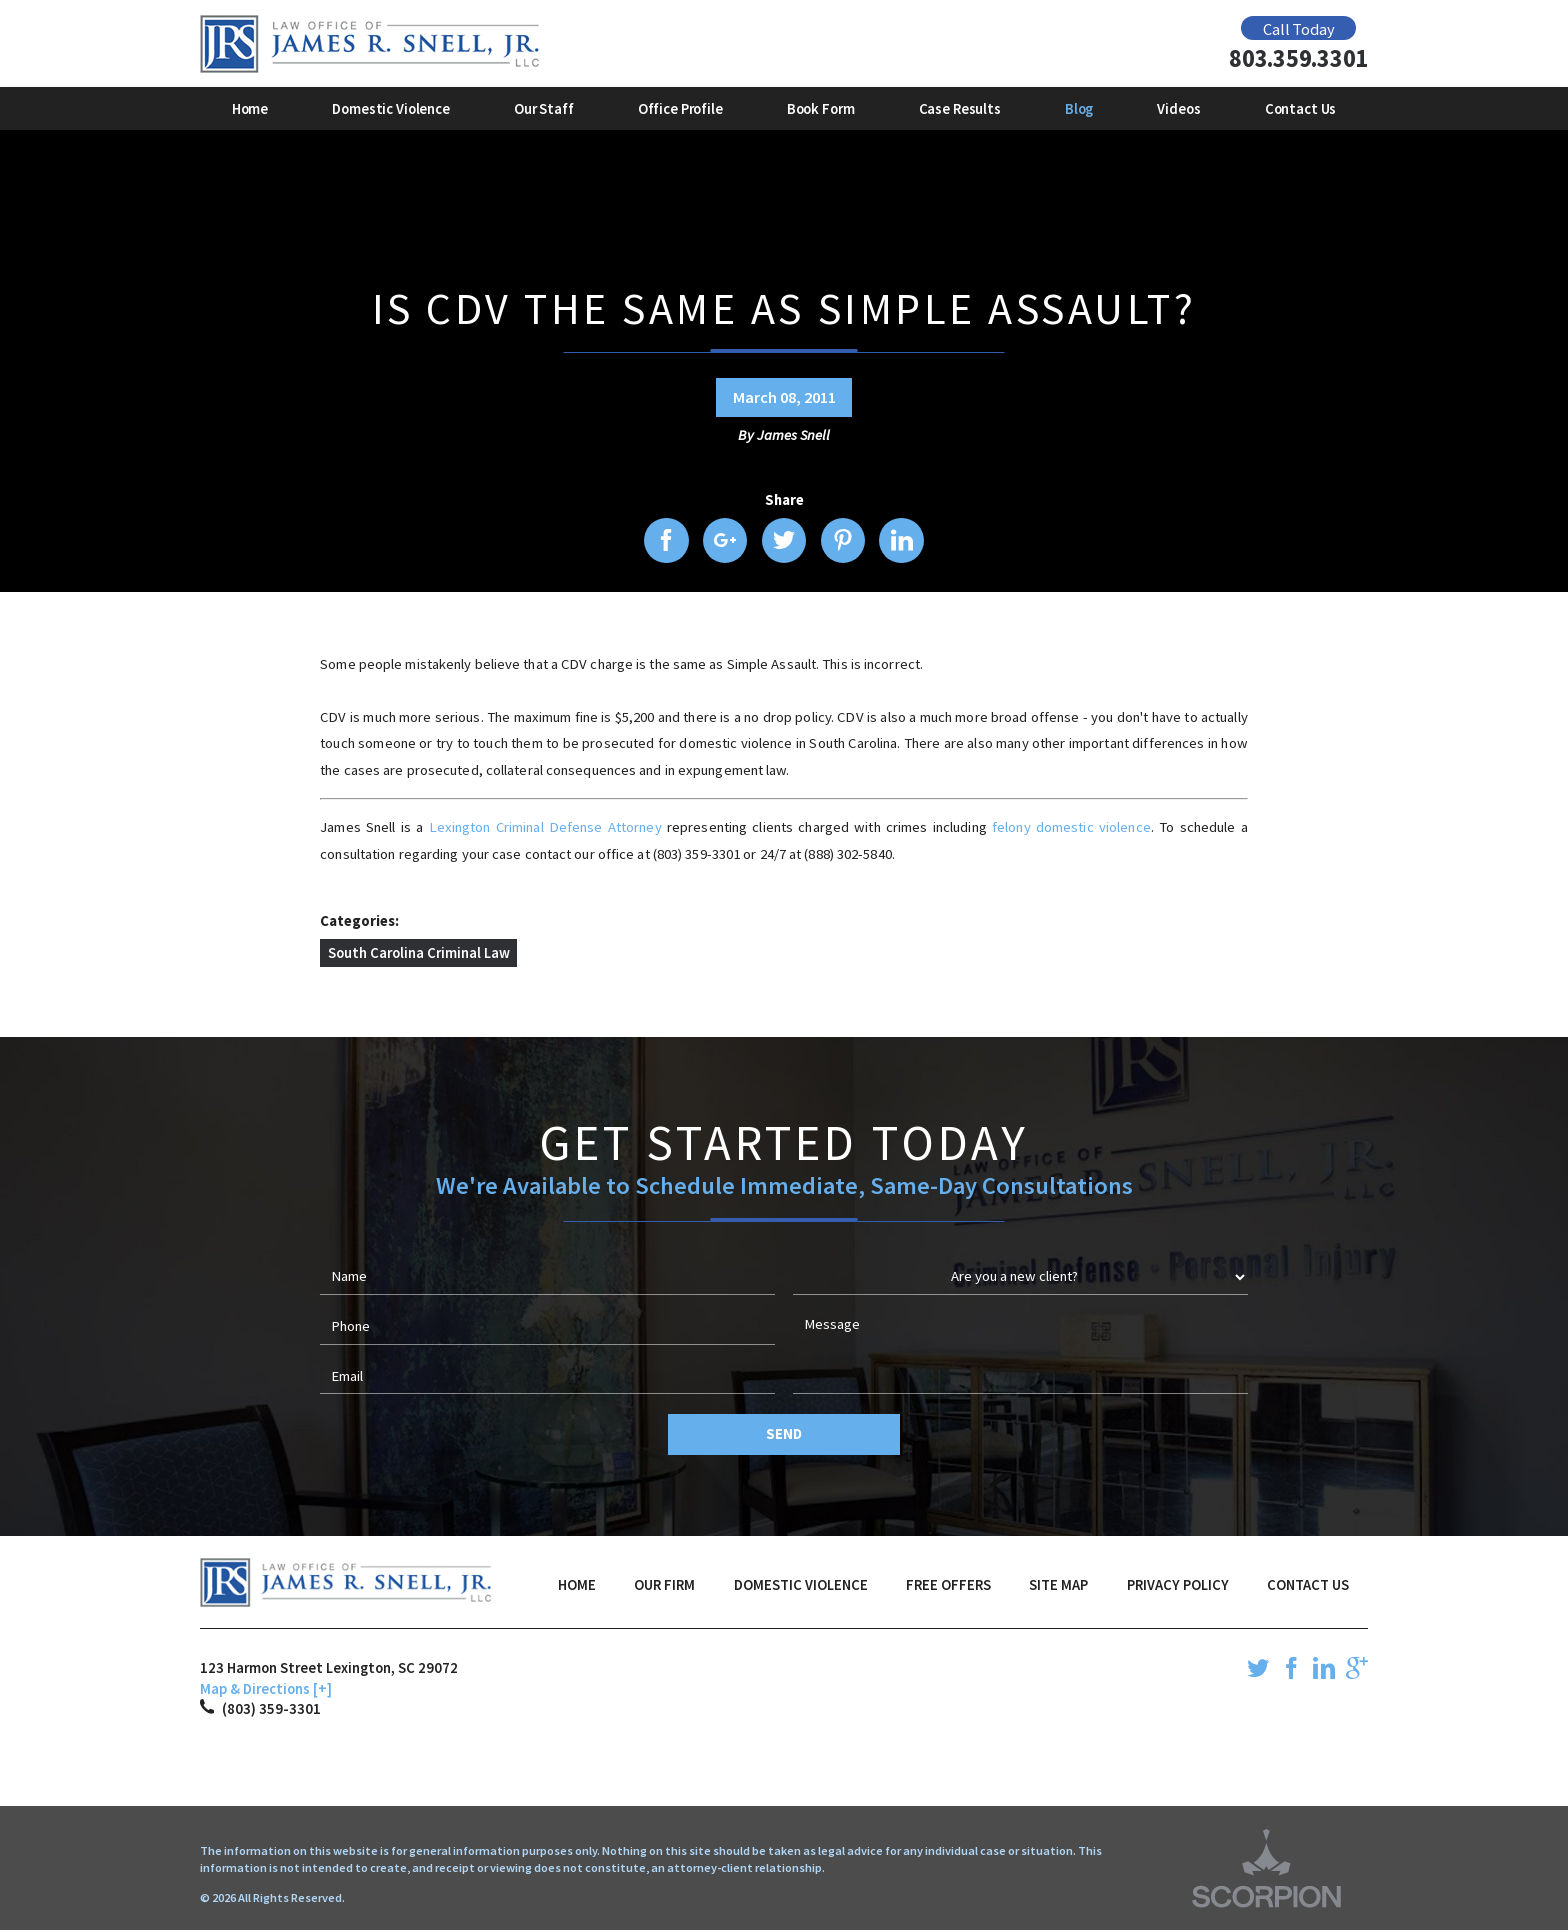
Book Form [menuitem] (821, 109)
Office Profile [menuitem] (680, 109)
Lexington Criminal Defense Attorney (548, 827)
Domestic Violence (801, 1585)
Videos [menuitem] (1178, 109)
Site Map (1058, 1585)
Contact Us (1308, 1585)
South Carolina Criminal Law (419, 953)
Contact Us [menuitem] (1301, 109)
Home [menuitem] (250, 109)
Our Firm (664, 1585)
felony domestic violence (1071, 827)
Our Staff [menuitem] (544, 109)
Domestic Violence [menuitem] (391, 109)
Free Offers (948, 1585)
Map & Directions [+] (266, 1689)
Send (783, 1434)
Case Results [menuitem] (960, 109)
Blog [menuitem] (1079, 109)
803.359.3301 (1298, 59)
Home (577, 1585)
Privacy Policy (1178, 1585)
